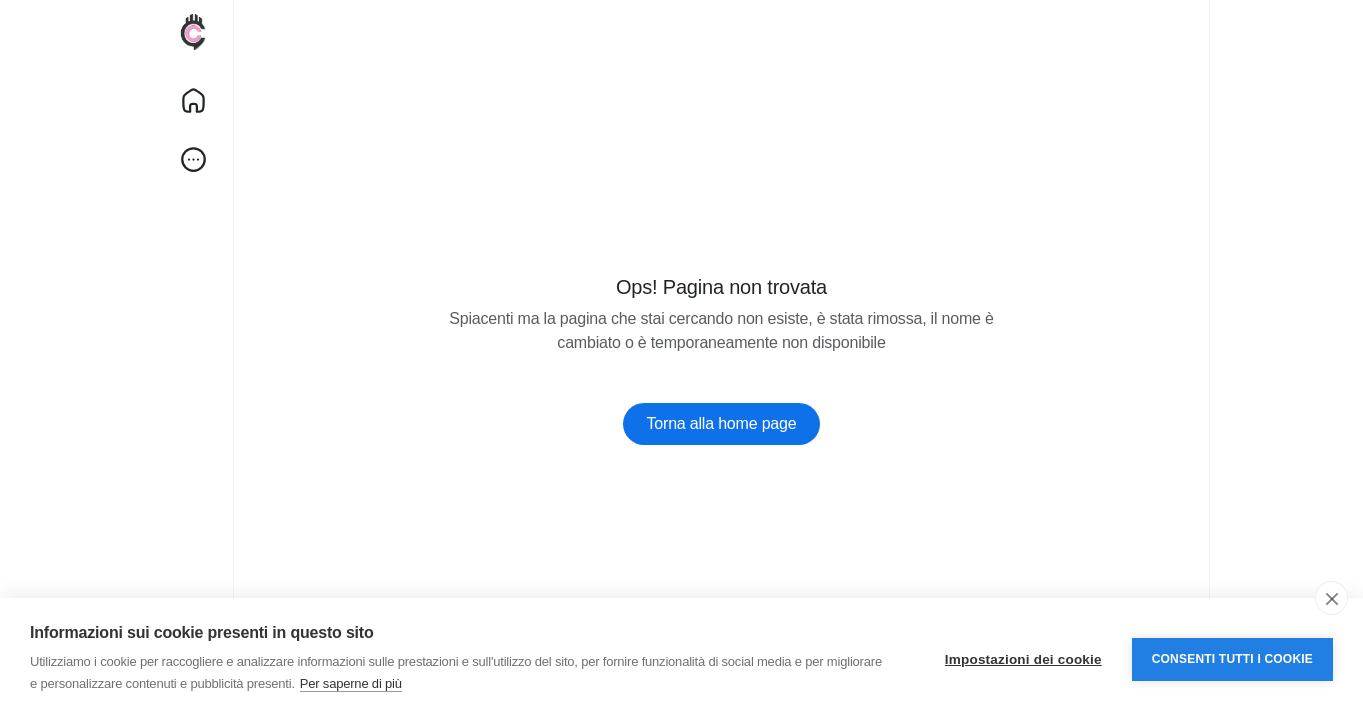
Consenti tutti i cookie (1232, 659)
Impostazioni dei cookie (1023, 659)
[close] (1331, 598)
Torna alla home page (722, 423)
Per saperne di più (351, 683)
